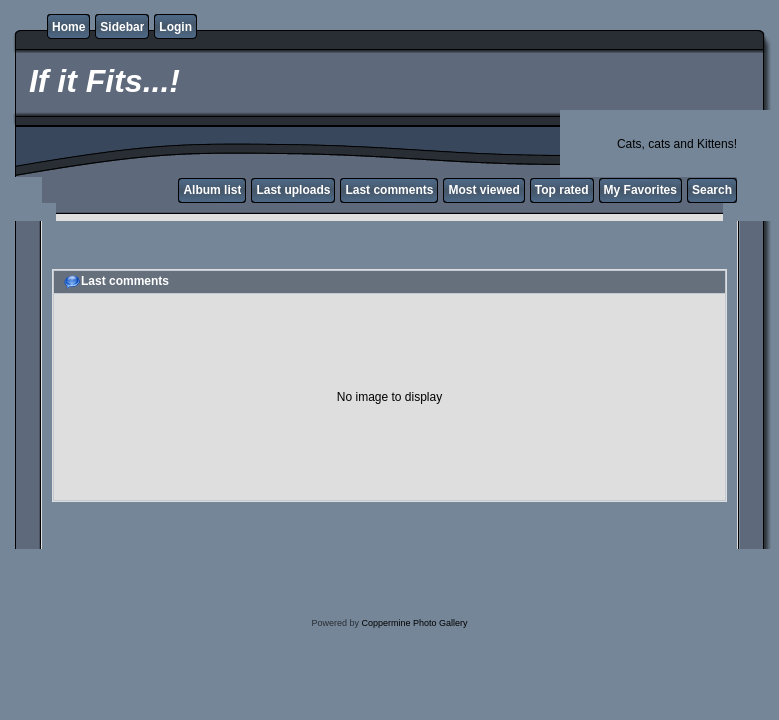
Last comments (389, 190)
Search (712, 190)
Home (68, 27)
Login (175, 27)
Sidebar (122, 27)
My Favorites (640, 190)
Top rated (562, 190)
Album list (212, 190)
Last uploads (293, 190)
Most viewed (483, 190)
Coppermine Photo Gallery (414, 623)
